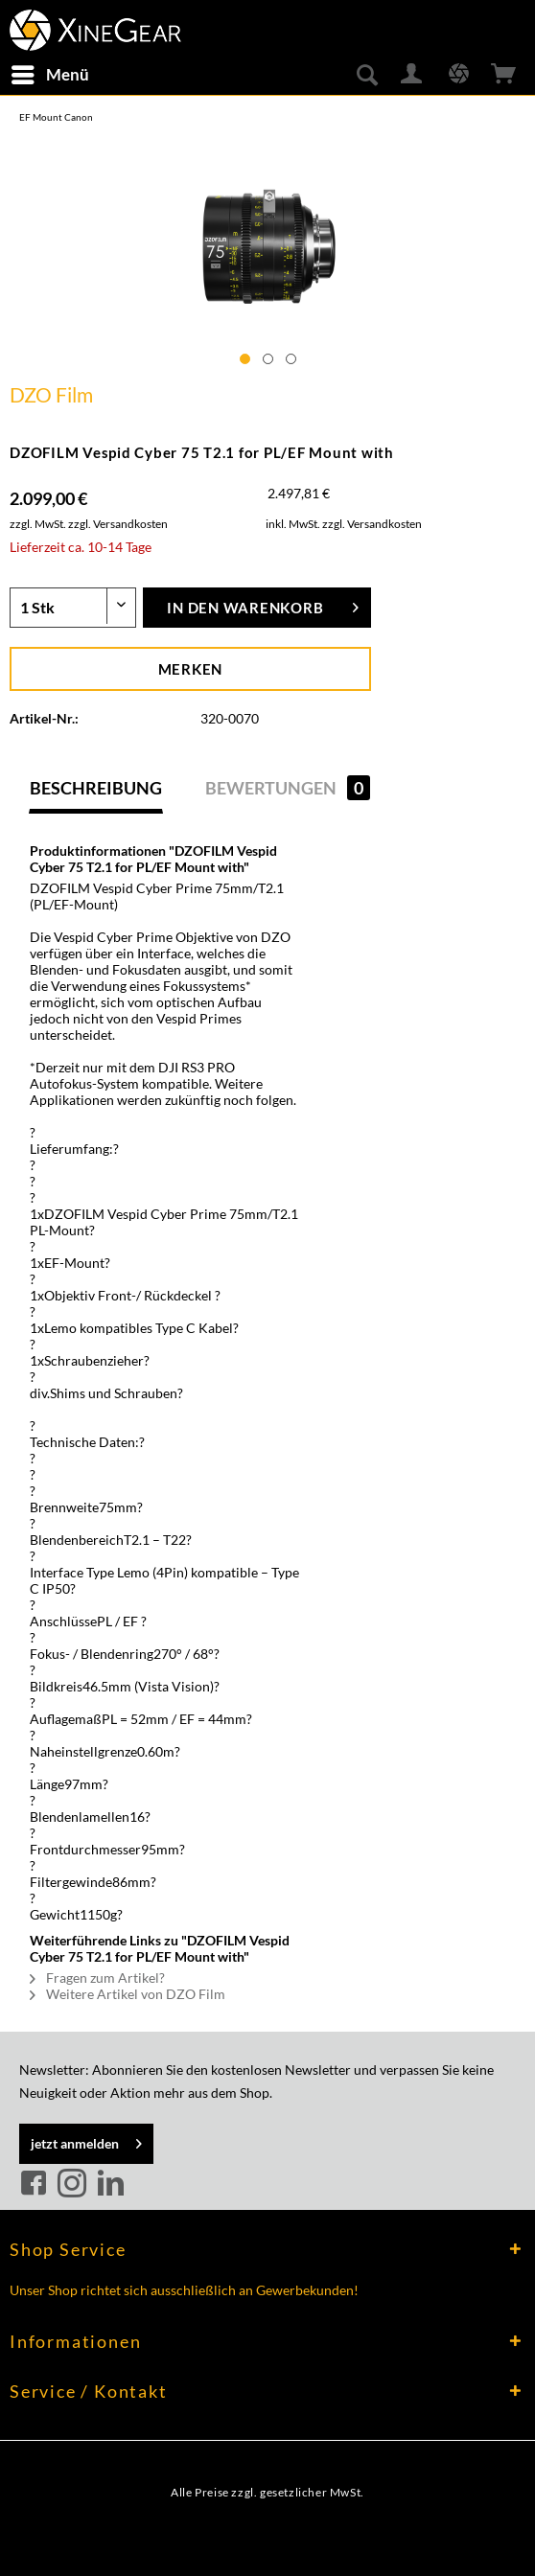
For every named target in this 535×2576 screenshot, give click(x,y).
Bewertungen (287, 787)
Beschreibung (96, 787)
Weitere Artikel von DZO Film (127, 1994)
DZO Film (51, 394)
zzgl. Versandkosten (118, 524)
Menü (50, 71)
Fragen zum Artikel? (97, 1977)
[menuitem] (49, 75)
